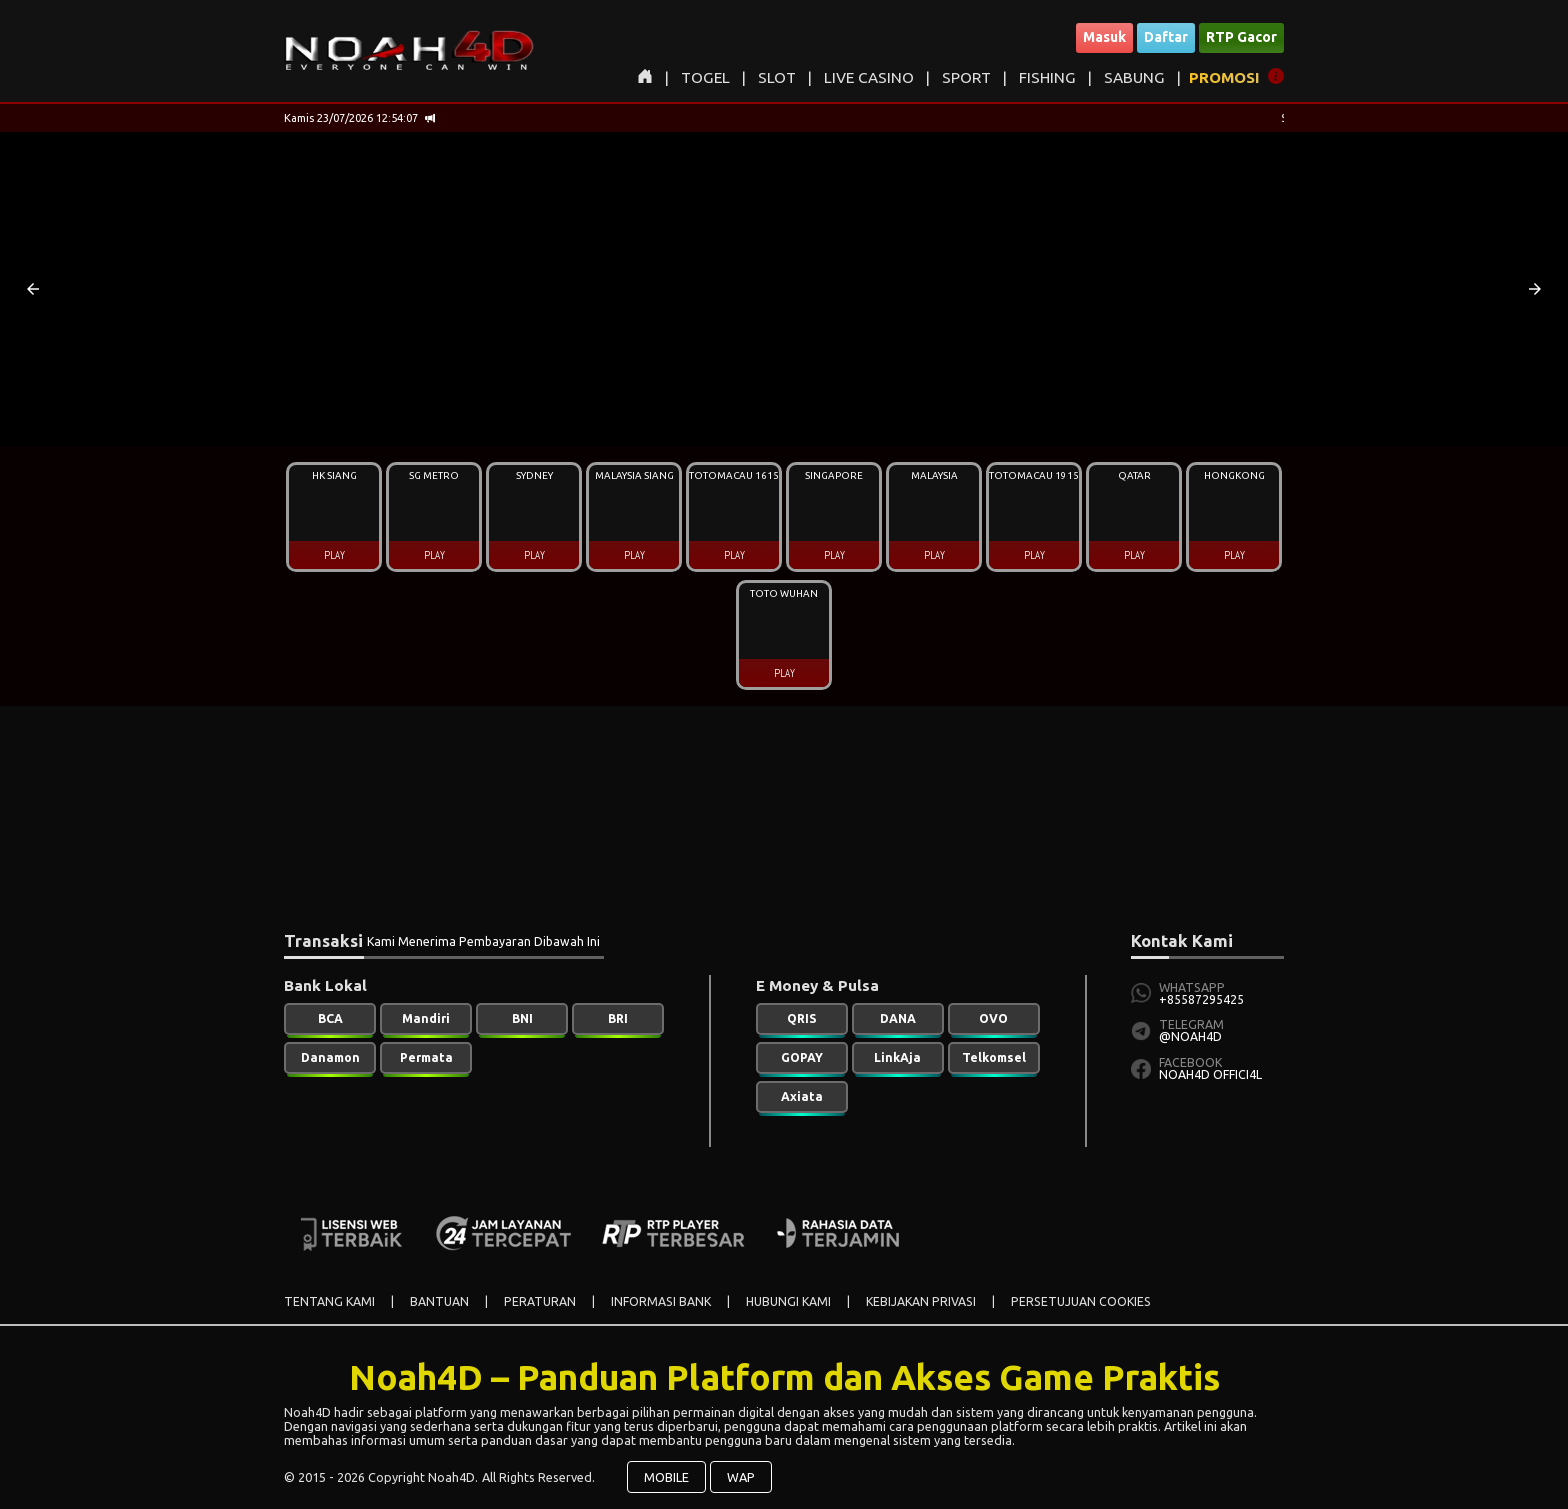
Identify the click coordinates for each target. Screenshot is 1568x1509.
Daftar (1166, 37)
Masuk (1104, 37)
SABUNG (1134, 77)
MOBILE (666, 1477)
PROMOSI (1224, 77)
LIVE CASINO (869, 77)
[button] (33, 289)
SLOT (777, 77)
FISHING (1047, 77)
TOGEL (705, 77)
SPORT (966, 77)
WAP (741, 1477)
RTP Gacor (1241, 37)
